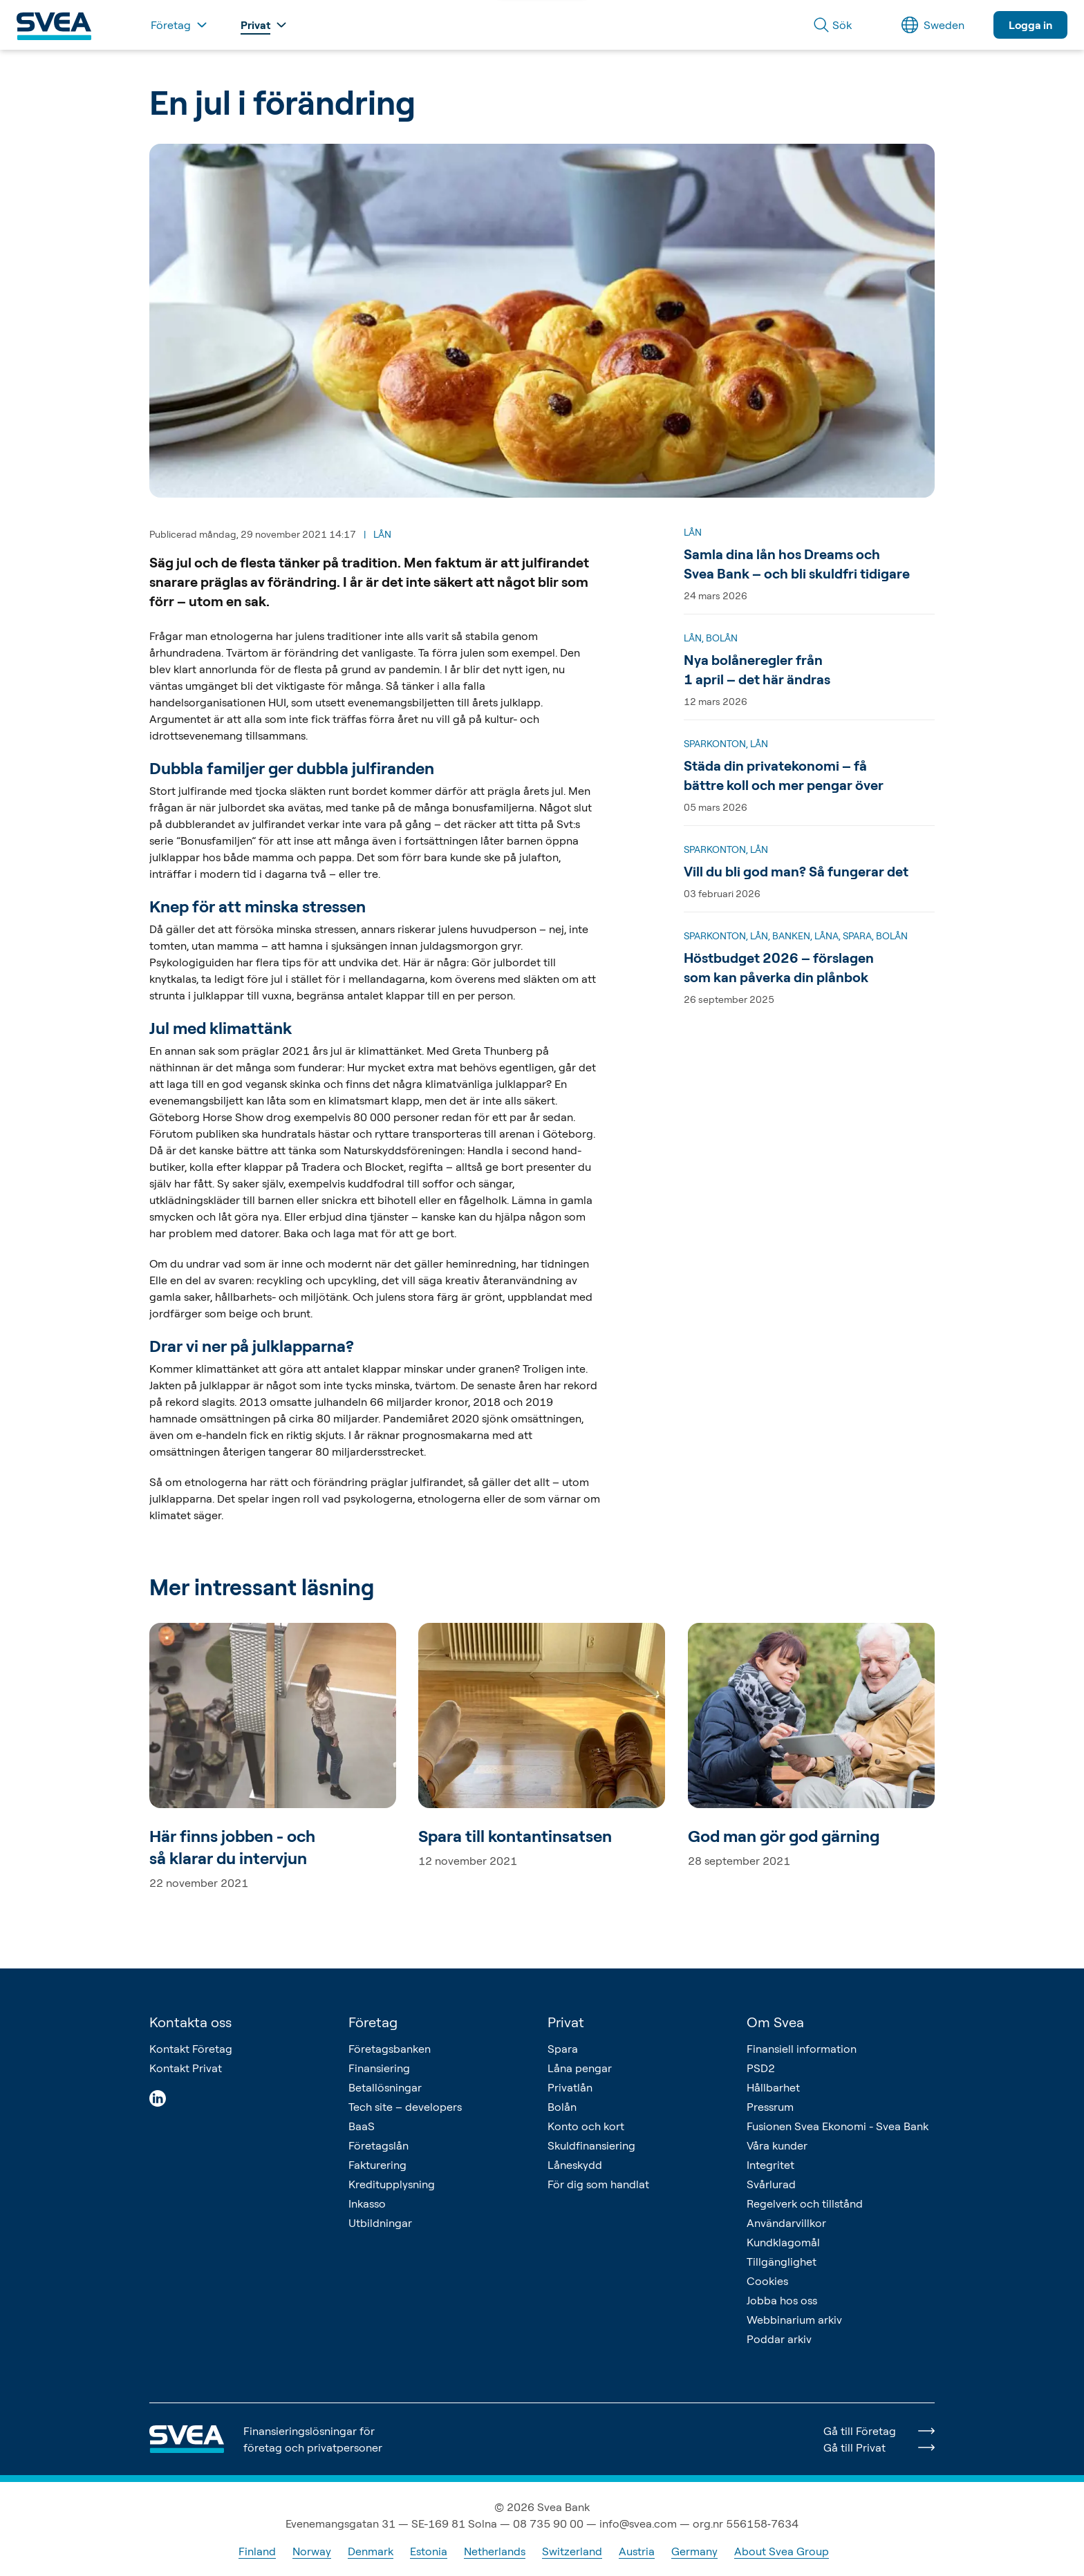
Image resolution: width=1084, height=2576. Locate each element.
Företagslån (378, 2145)
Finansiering (379, 2068)
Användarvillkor (786, 2223)
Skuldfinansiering (591, 2145)
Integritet (770, 2165)
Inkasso (367, 2203)
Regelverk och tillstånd (805, 2203)
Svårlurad (771, 2184)
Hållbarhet (773, 2087)
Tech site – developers (405, 2107)
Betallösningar (385, 2087)
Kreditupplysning (391, 2184)
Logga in (1030, 25)
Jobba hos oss (782, 2300)
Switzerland (572, 2551)
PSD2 (761, 2068)
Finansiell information (802, 2049)
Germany (694, 2551)
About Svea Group (781, 2551)
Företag (373, 2022)
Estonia (428, 2551)
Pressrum (770, 2107)
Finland (257, 2551)
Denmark (370, 2551)
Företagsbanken (389, 2049)
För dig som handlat (598, 2184)
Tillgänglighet (781, 2261)
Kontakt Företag (190, 2049)
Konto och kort (586, 2126)
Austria (637, 2551)
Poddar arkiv (779, 2339)
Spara (563, 2049)
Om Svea (775, 2022)
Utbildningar (380, 2223)
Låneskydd (575, 2165)
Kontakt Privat (185, 2068)
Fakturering (377, 2165)
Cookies (767, 2281)
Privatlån (570, 2087)
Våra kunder (777, 2145)
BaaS (361, 2126)
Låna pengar (580, 2068)
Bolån (562, 2107)
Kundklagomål (783, 2242)
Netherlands (494, 2551)
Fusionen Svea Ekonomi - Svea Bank (837, 2126)
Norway (311, 2551)
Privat (566, 2022)
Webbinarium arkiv (794, 2319)
